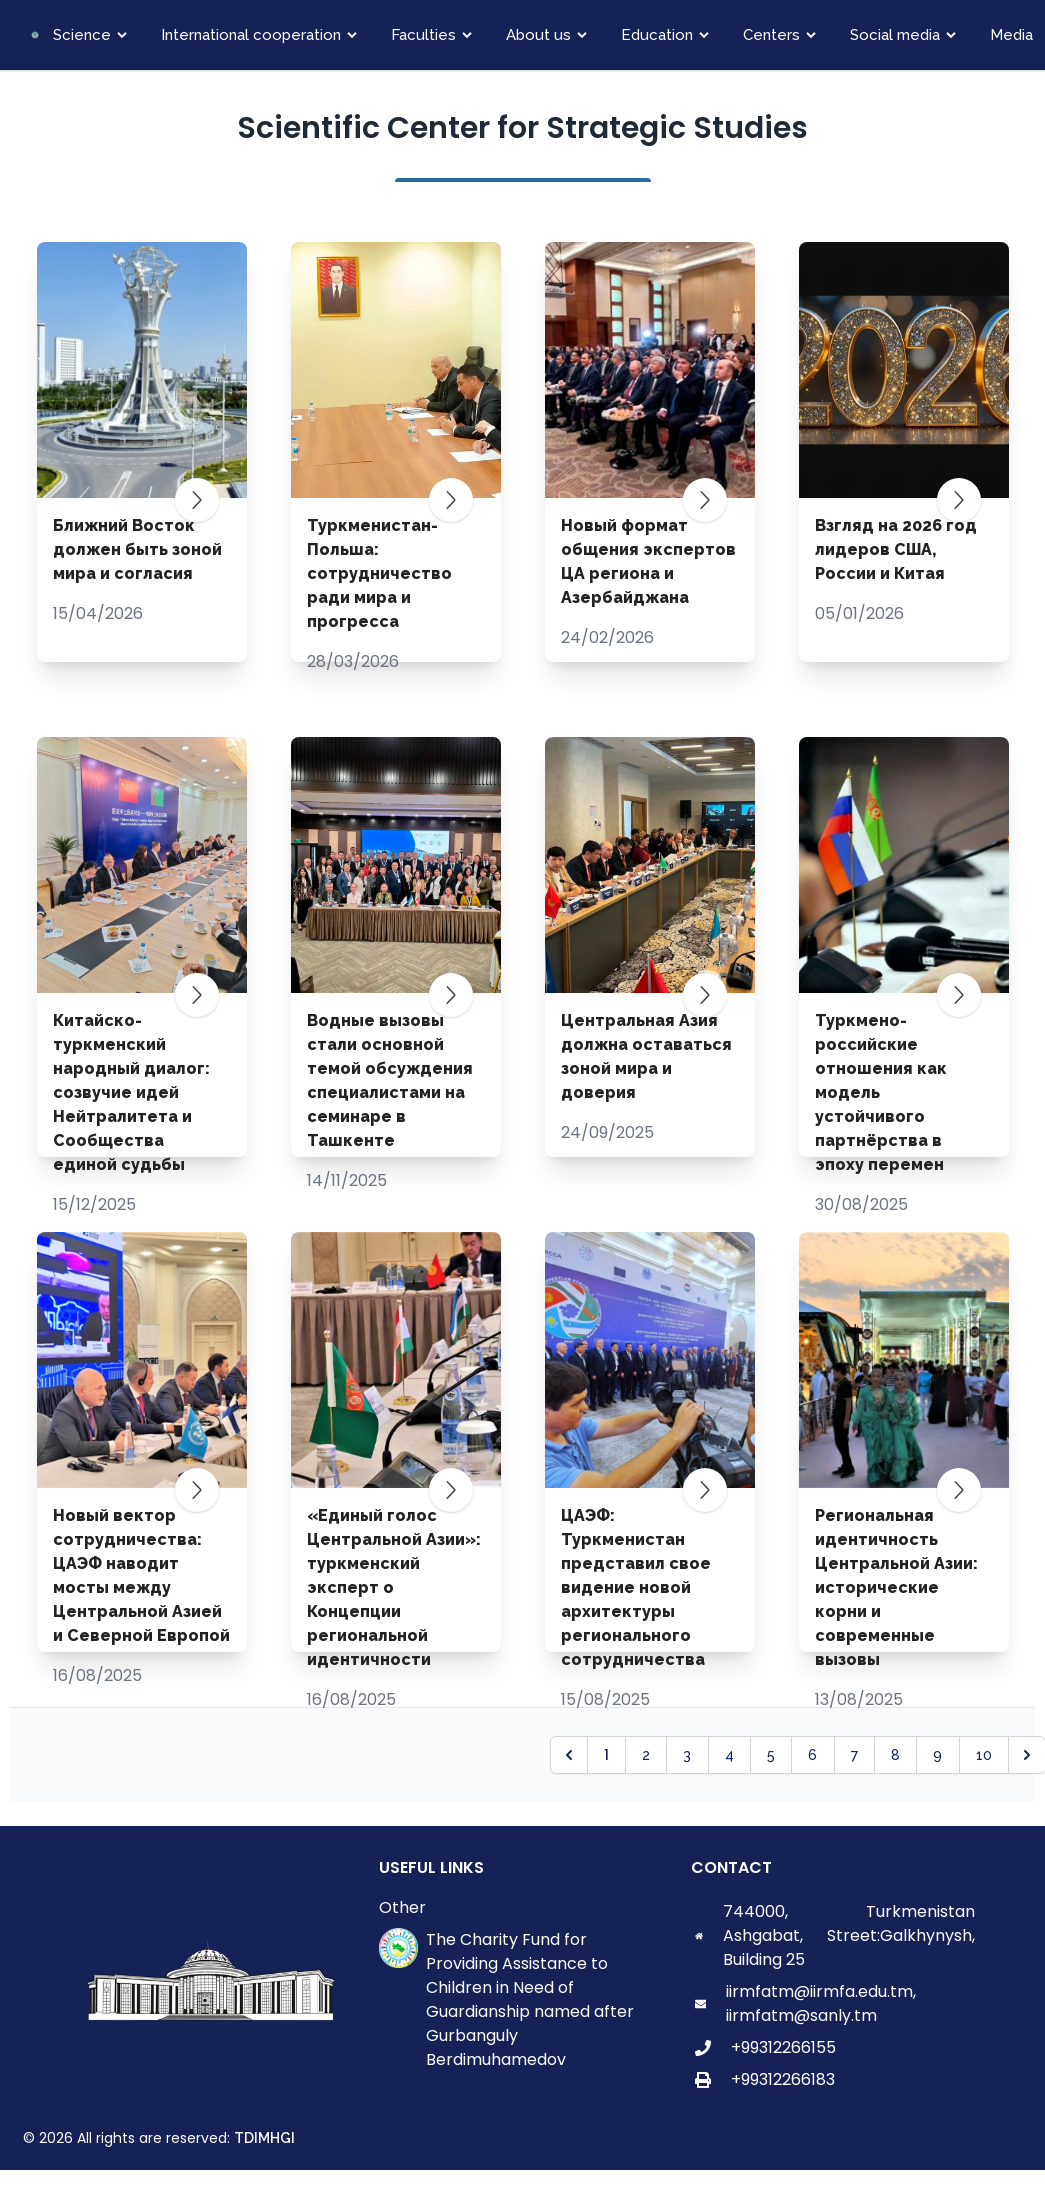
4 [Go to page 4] (729, 1755)
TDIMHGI (264, 2138)
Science (82, 35)
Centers (771, 35)
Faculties (423, 35)
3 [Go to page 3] (687, 1755)
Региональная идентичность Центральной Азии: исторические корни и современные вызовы (896, 1587)
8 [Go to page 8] (895, 1755)
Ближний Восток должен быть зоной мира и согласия (137, 549)
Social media (895, 35)
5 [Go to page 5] (771, 1755)
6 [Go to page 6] (812, 1755)
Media (1011, 35)
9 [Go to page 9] (937, 1755)
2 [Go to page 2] (646, 1755)
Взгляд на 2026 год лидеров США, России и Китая (896, 549)
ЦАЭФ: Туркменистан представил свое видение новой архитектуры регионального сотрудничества (636, 1587)
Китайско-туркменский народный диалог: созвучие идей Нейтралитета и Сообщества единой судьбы (131, 1092)
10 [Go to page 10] (984, 1755)
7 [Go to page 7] (854, 1755)
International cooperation (251, 35)
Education (657, 35)
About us (538, 35)
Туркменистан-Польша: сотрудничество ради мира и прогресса (379, 573)
